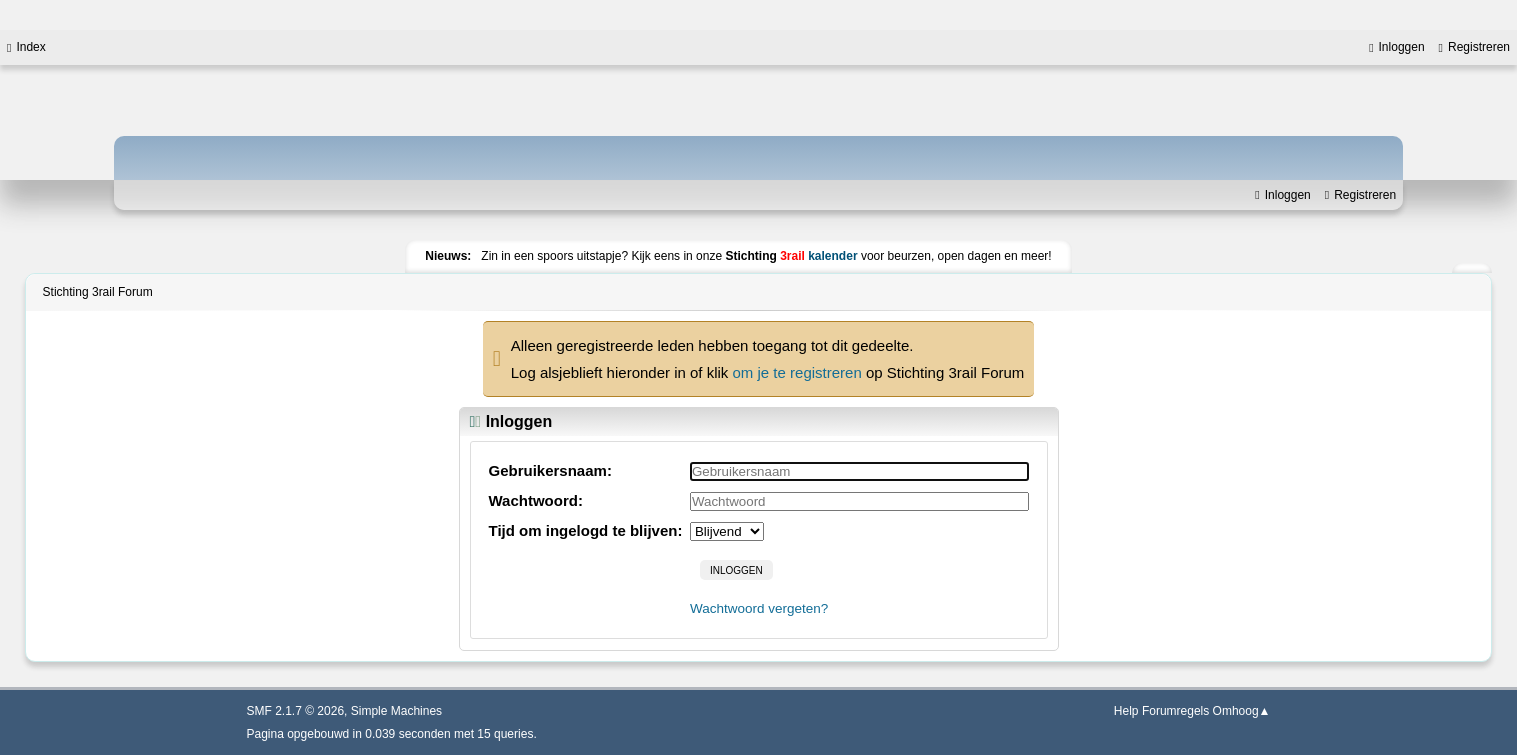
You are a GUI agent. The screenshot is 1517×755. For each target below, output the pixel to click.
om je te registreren (797, 372)
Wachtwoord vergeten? (759, 608)
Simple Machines (396, 711)
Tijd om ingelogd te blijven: (586, 530)
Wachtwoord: (536, 500)
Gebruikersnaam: (550, 470)
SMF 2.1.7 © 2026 (296, 711)
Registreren (1360, 195)
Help (1126, 711)
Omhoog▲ (1242, 711)
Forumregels (1175, 711)
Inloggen (1282, 195)
